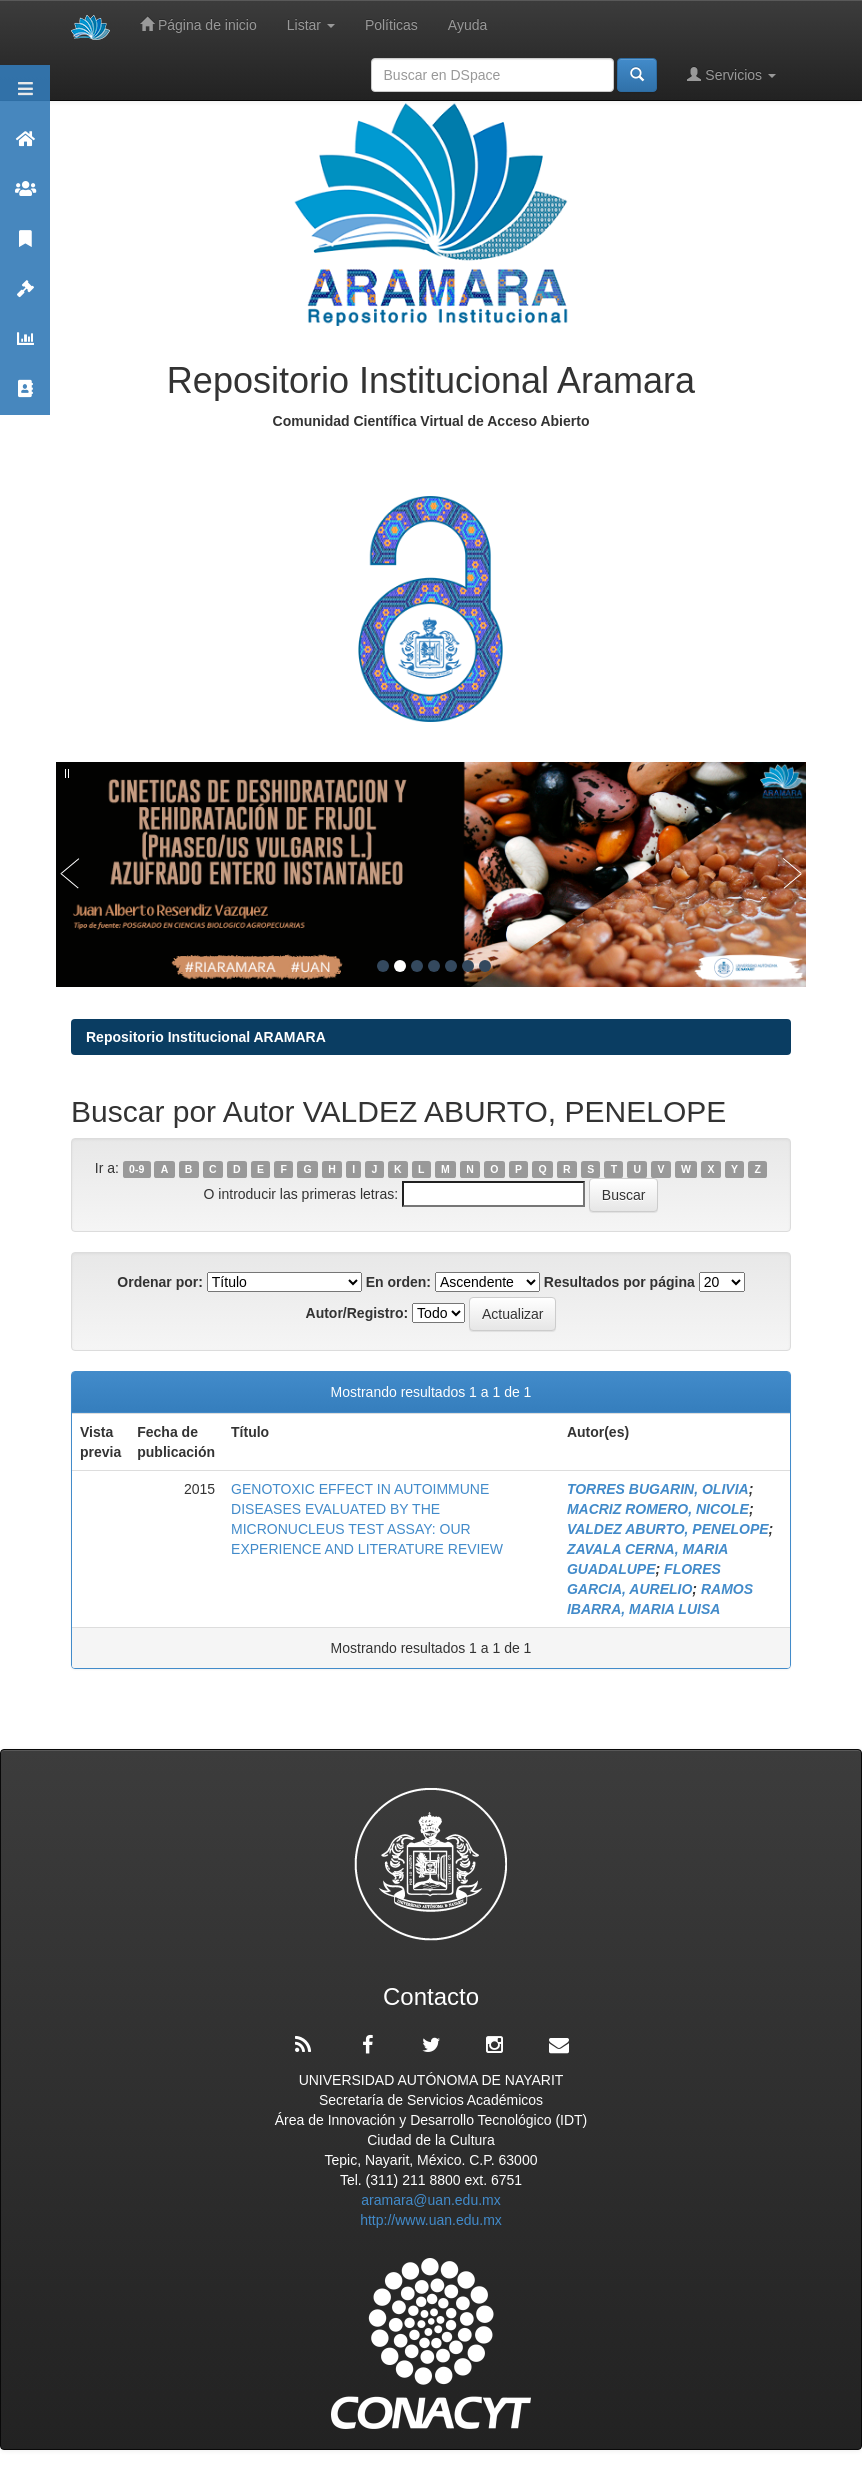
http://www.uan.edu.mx (431, 2220)
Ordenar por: (160, 1282)
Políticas (391, 25)
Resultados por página (619, 1282)
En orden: (398, 1282)
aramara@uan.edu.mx (431, 2200)
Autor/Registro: (357, 1313)
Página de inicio (198, 24)
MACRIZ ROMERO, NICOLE (658, 1509)
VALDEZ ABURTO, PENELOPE (668, 1529)
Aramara (25, 147)
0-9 (136, 1169)
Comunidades (25, 197)
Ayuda (467, 25)
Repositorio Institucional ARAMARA (206, 1037)
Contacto (25, 397)
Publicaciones (25, 247)
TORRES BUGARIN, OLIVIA (658, 1489)
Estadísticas (25, 347)
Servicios (731, 74)
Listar (311, 25)
